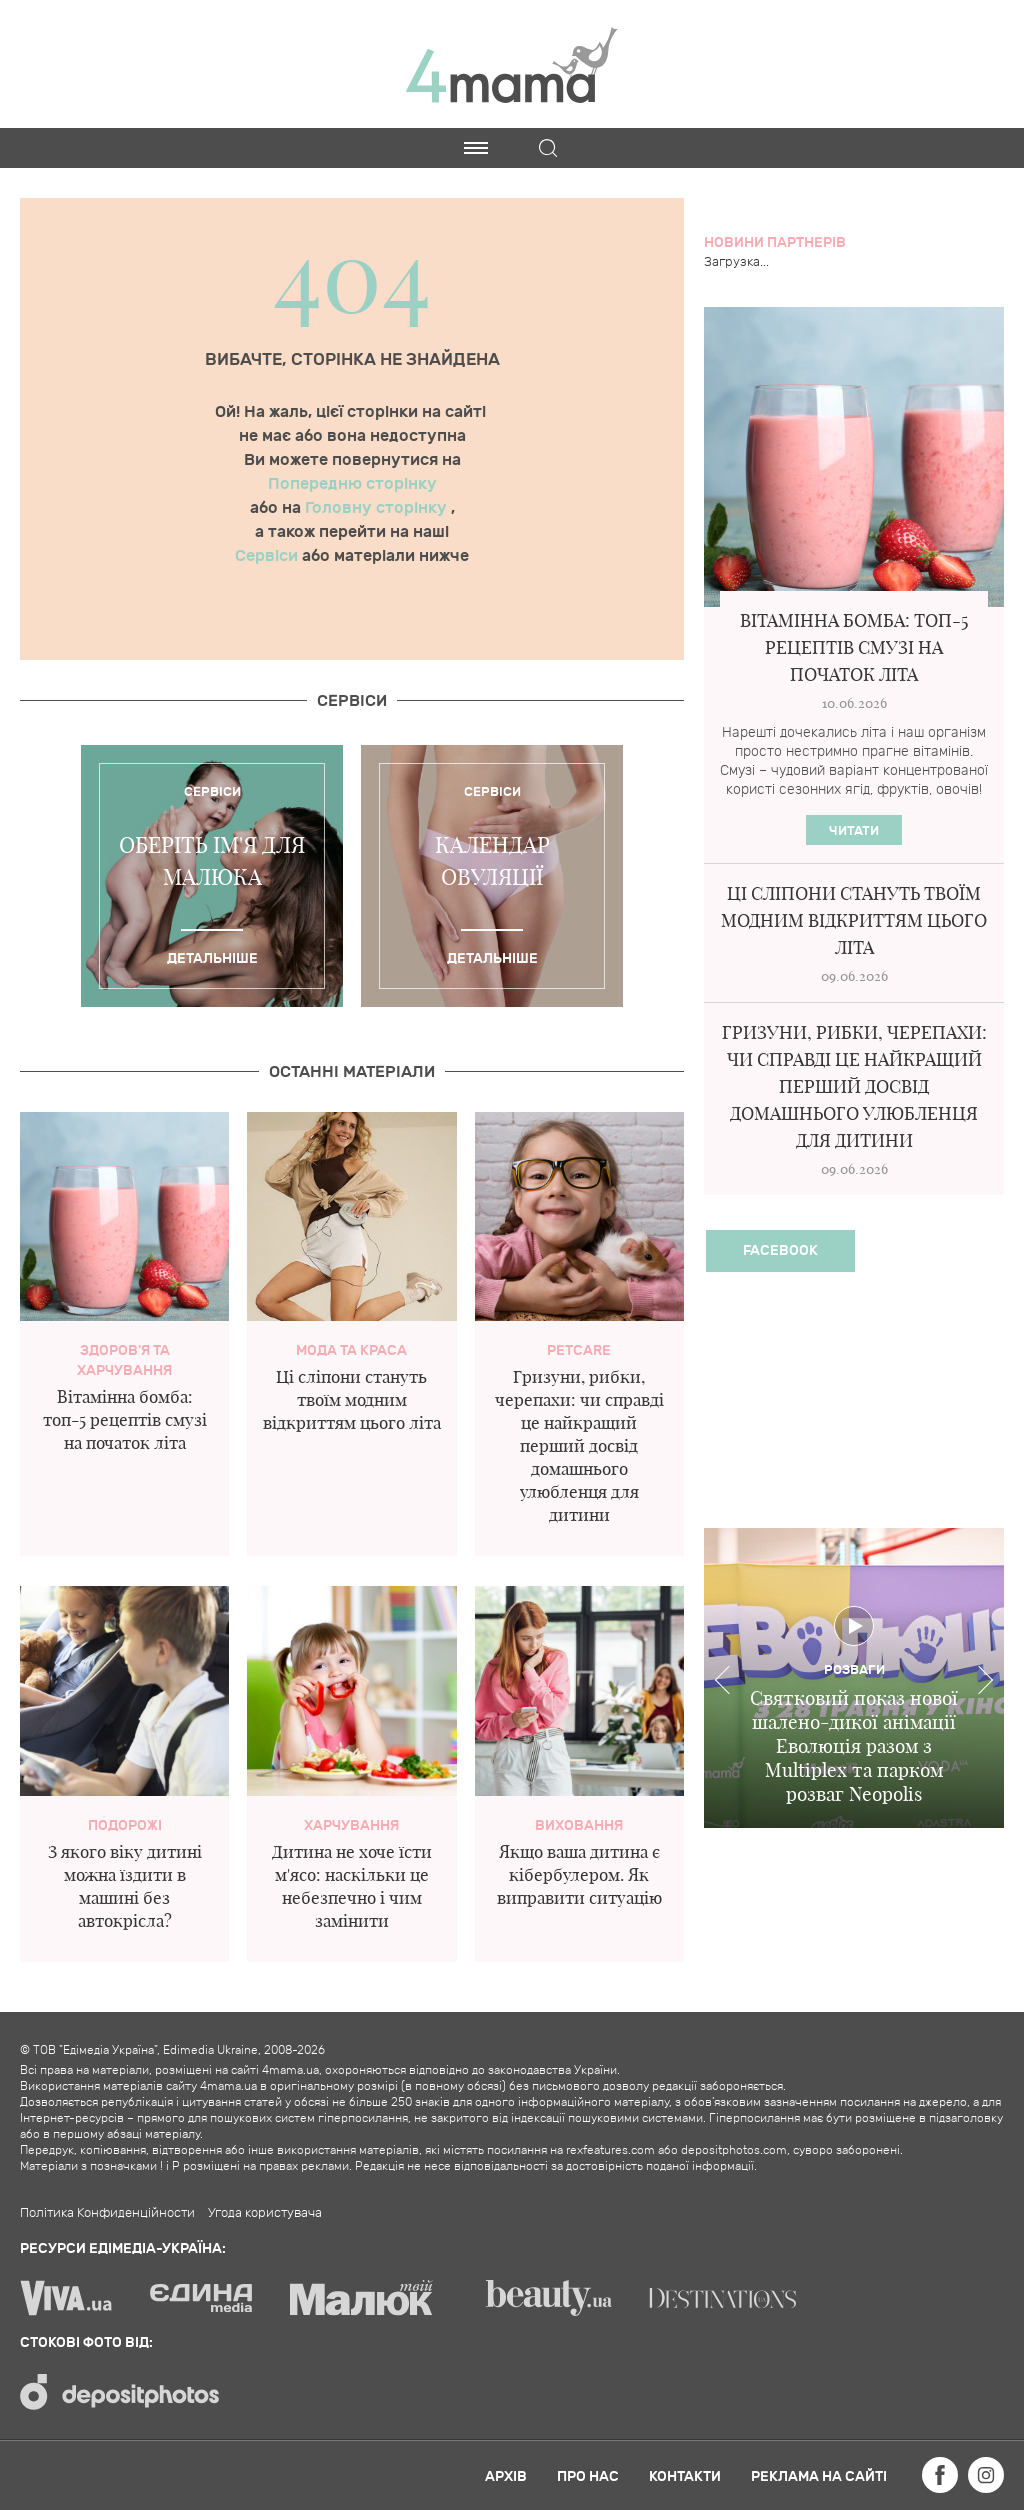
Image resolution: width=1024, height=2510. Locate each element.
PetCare (579, 1350)
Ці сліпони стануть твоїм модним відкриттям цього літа (352, 1399)
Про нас (588, 2476)
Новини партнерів (775, 242)
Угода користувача (265, 2213)
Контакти (685, 2476)
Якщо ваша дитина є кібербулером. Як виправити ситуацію (579, 1874)
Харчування (351, 1825)
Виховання (579, 1825)
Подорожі (125, 1825)
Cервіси (352, 701)
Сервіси (268, 556)
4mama (512, 64)
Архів (506, 2476)
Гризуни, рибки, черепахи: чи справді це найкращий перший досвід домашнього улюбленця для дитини (579, 1445)
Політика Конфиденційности (107, 2213)
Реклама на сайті (819, 2476)
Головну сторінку (378, 508)
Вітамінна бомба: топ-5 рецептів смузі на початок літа (125, 1419)
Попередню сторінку (352, 484)
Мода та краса (351, 1350)
